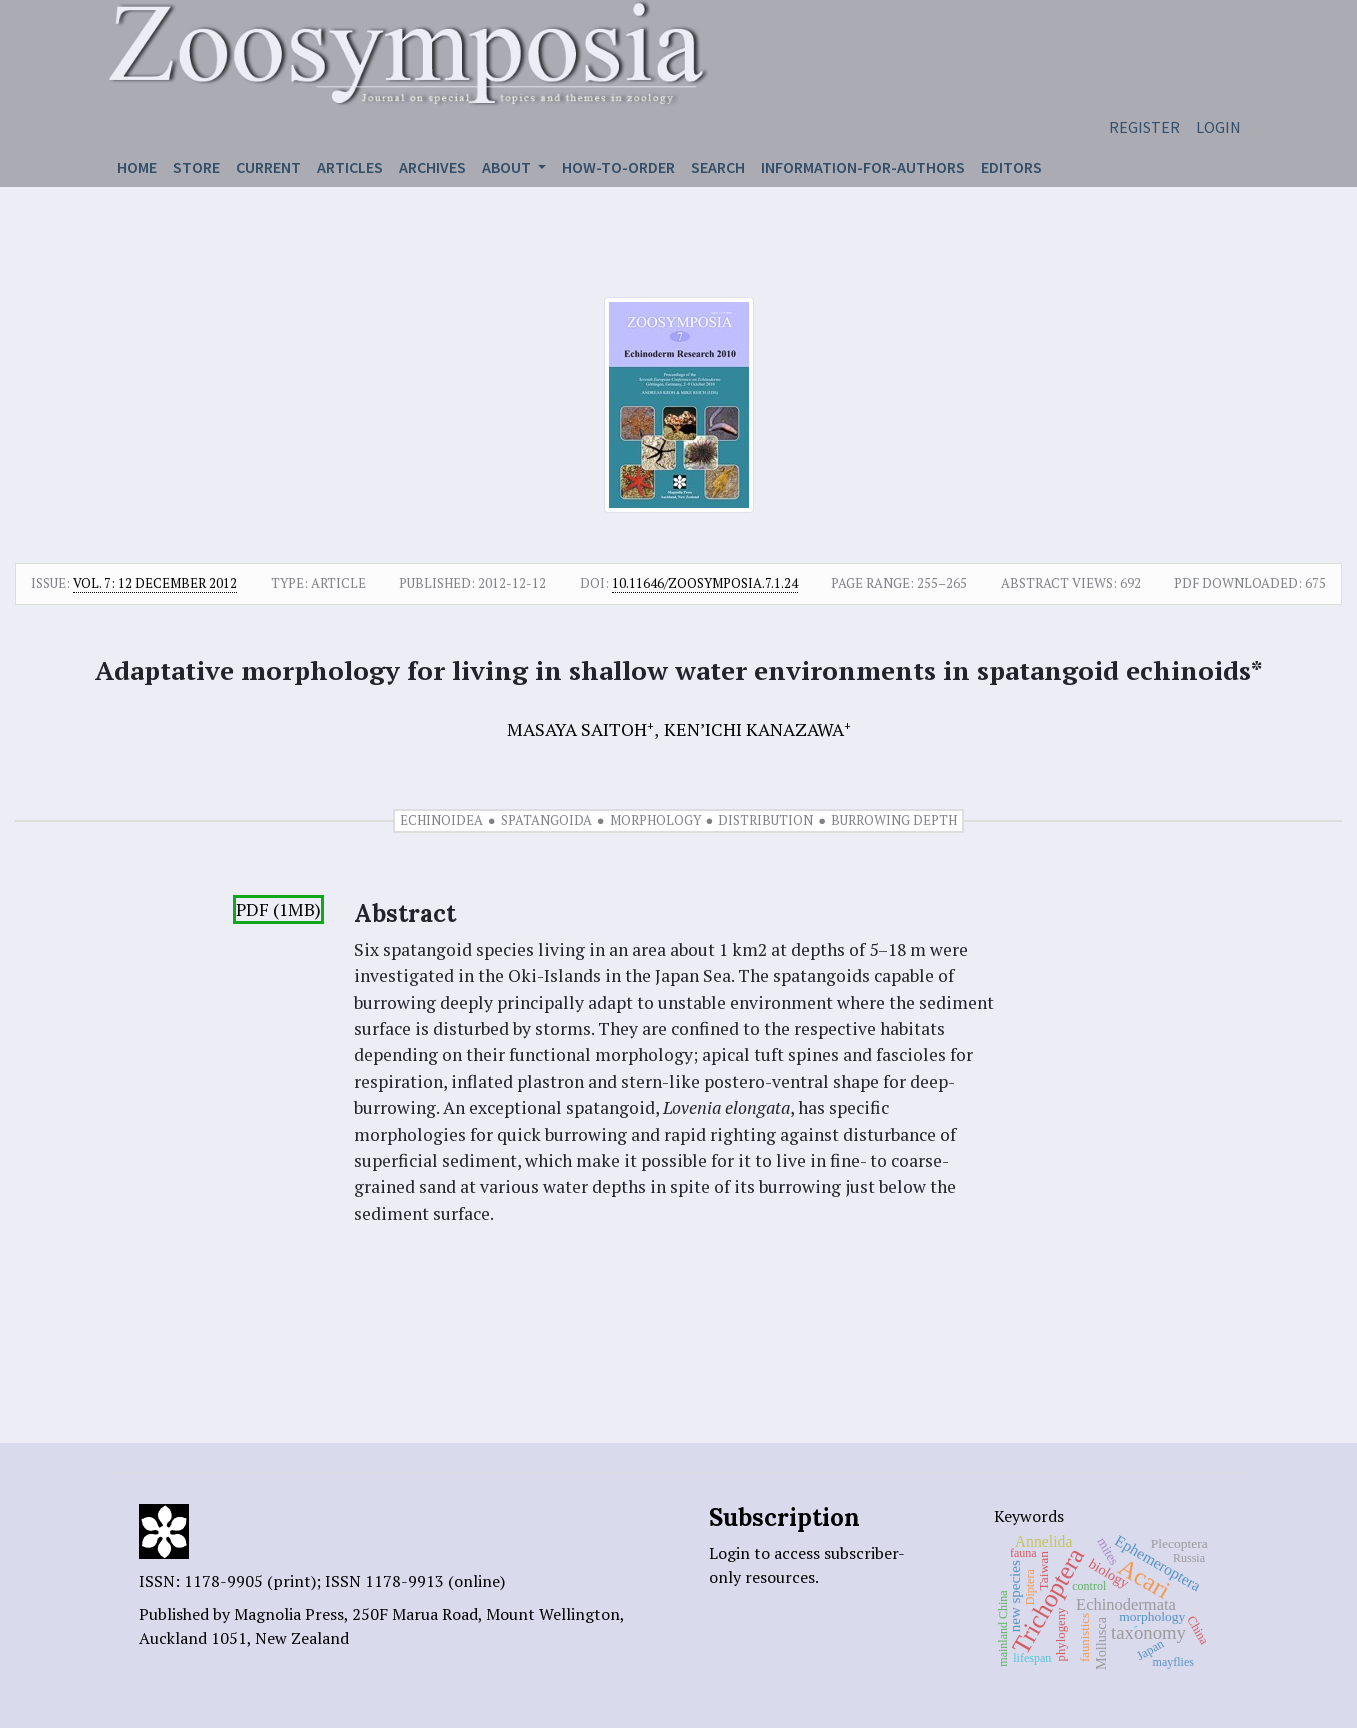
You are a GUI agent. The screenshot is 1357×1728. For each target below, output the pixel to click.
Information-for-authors (863, 167)
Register (1144, 127)
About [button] (508, 167)
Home (137, 167)
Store (196, 167)
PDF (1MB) (278, 909)
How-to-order (618, 167)
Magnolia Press (289, 1614)
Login (1218, 127)
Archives (432, 167)
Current (268, 167)
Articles (350, 167)
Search (718, 167)
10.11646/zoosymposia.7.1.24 (705, 583)
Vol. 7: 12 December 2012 (155, 583)
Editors (1011, 167)
